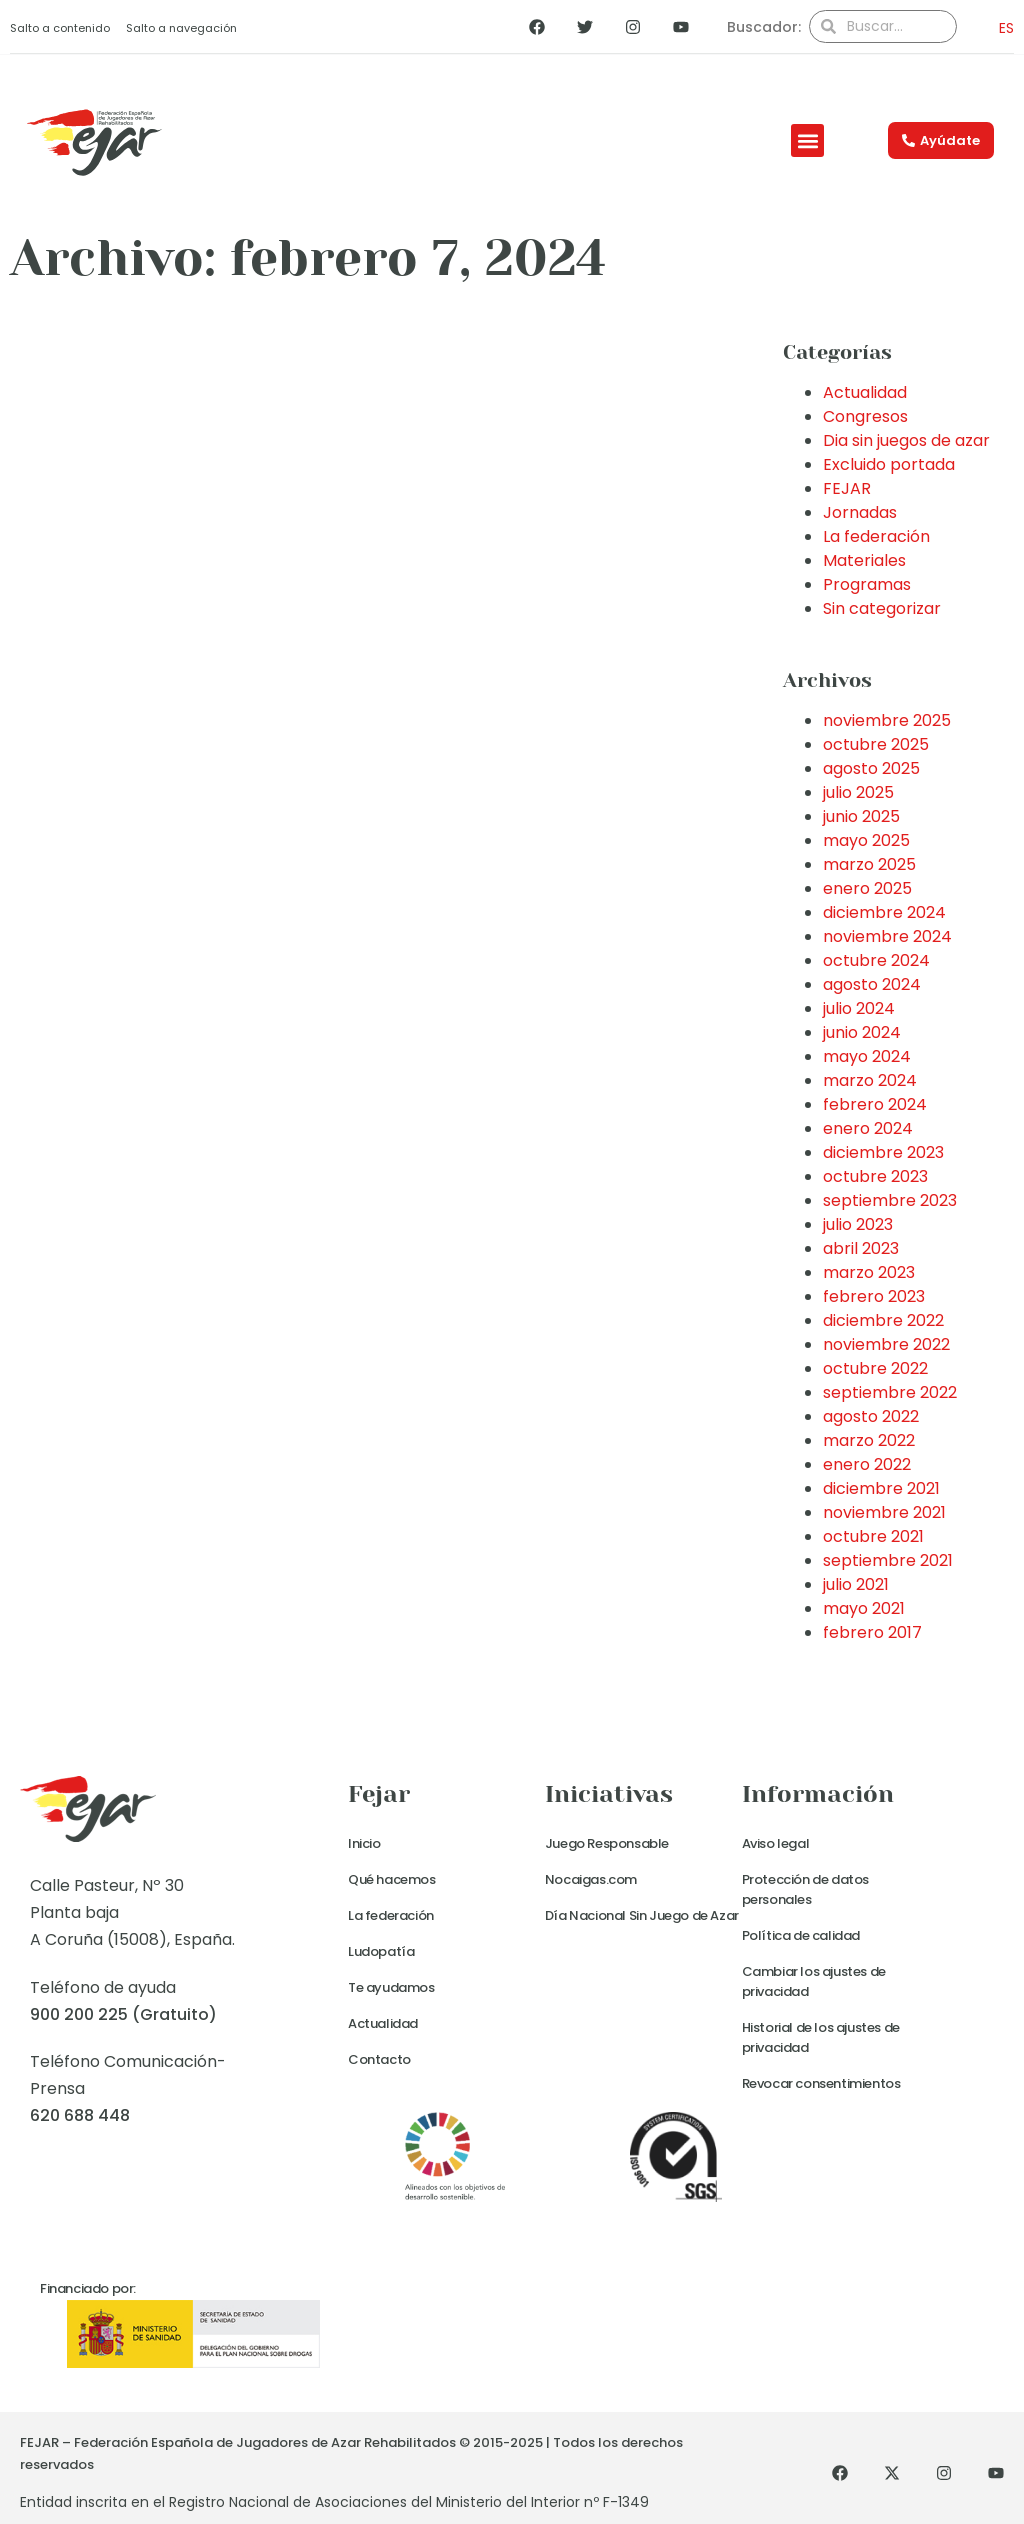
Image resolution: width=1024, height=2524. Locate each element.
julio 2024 (859, 1008)
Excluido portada (889, 464)
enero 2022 (867, 1464)
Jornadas (860, 512)
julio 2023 (858, 1224)
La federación (876, 536)
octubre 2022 (875, 1368)
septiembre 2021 (888, 1560)
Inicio (364, 1843)
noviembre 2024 (887, 936)
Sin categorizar (882, 608)
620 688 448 (80, 2115)
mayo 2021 (864, 1608)
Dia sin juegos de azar (906, 440)
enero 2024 (868, 1128)
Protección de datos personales (805, 1889)
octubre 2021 (873, 1536)
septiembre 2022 (890, 1392)
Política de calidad (801, 1935)
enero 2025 (867, 888)
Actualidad (865, 392)
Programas (867, 584)
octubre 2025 (876, 744)
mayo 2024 (867, 1056)
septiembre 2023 (890, 1200)
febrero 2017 (872, 1632)
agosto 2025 (871, 768)
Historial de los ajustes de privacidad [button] (821, 2037)
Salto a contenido (60, 28)
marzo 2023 (869, 1272)
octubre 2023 (875, 1176)
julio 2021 (856, 1584)
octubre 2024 (876, 960)
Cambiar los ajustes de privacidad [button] (814, 1981)
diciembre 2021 (881, 1488)
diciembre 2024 (884, 912)
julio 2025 (858, 792)
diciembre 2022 (883, 1320)
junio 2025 (861, 816)
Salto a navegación (181, 28)
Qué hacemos (392, 1879)
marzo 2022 (869, 1440)
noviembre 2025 (887, 720)
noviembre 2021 (884, 1512)
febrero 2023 (874, 1296)
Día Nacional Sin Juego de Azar (642, 1915)
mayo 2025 (866, 840)
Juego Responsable (607, 1843)
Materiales (864, 560)
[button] (807, 140)
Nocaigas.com (591, 1879)
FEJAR (847, 488)
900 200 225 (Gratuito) (123, 2014)
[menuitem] (1000, 27)
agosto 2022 (871, 1416)
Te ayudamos (391, 1987)
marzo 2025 (869, 864)
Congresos (865, 416)
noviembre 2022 (886, 1344)
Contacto (379, 2059)
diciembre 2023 (883, 1152)
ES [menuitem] (1006, 28)
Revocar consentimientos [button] (821, 2083)
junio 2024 (862, 1032)
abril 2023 (861, 1248)
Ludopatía (381, 1951)
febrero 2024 (875, 1104)
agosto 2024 (872, 984)
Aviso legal (776, 1843)
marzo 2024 (870, 1080)
